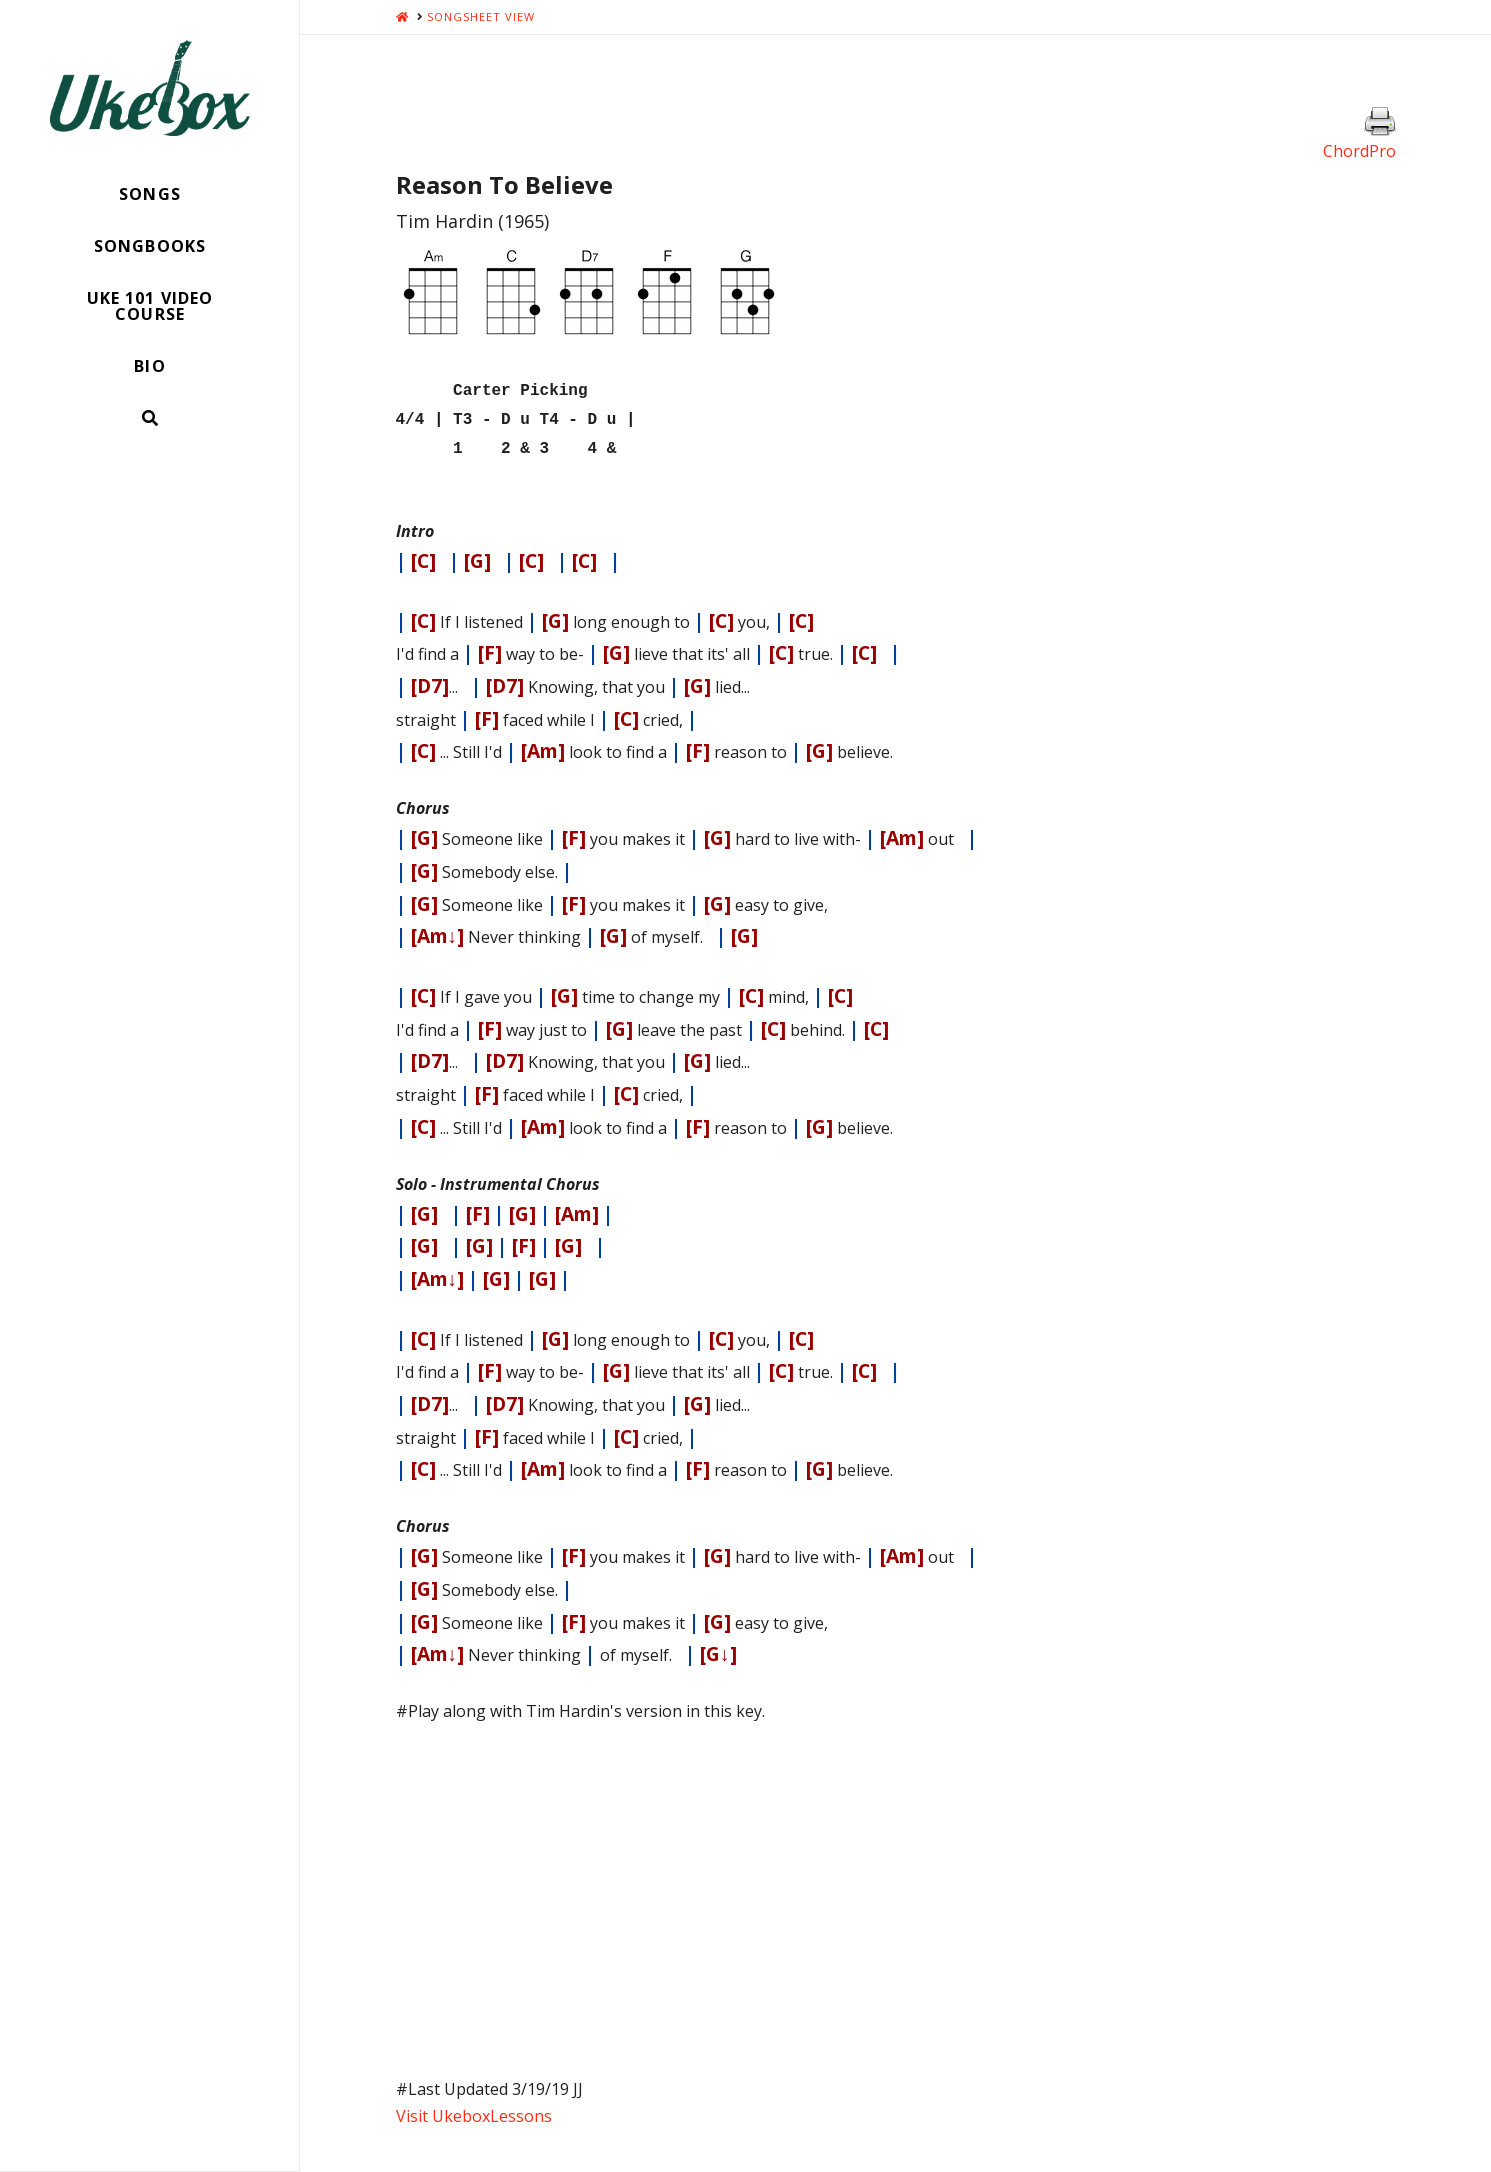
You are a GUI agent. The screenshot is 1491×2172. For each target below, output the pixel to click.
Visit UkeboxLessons (474, 2108)
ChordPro (1359, 151)
